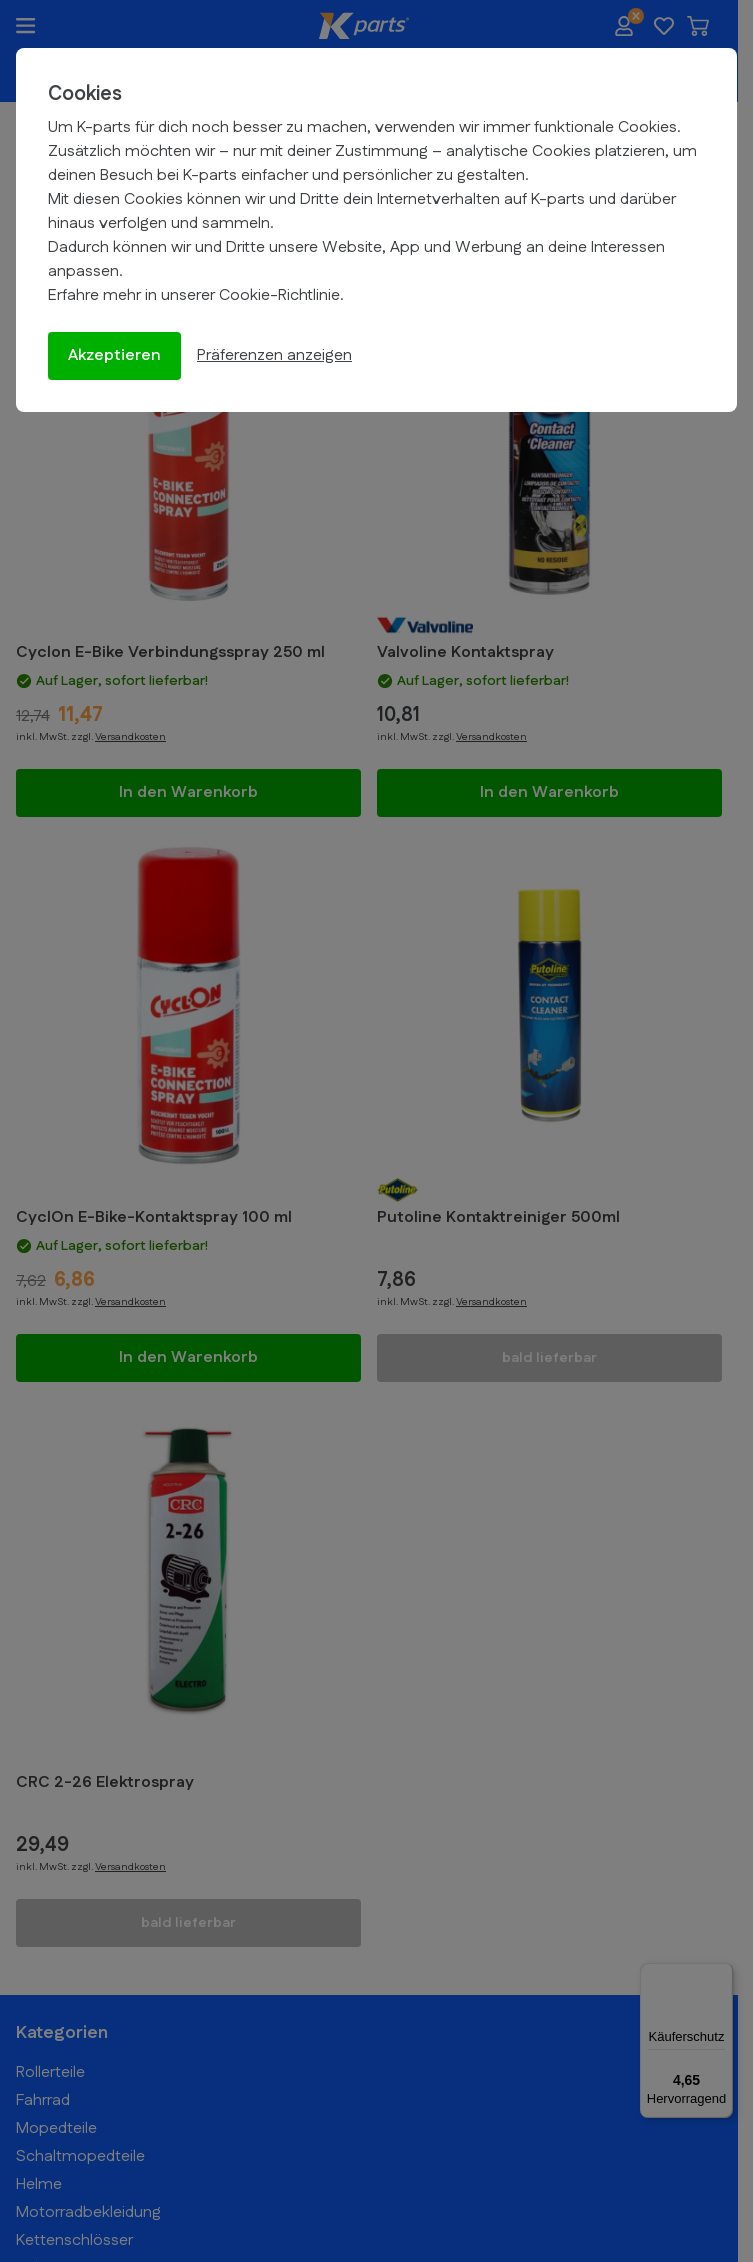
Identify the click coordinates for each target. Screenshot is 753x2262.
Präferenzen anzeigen (274, 355)
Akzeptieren (114, 355)
